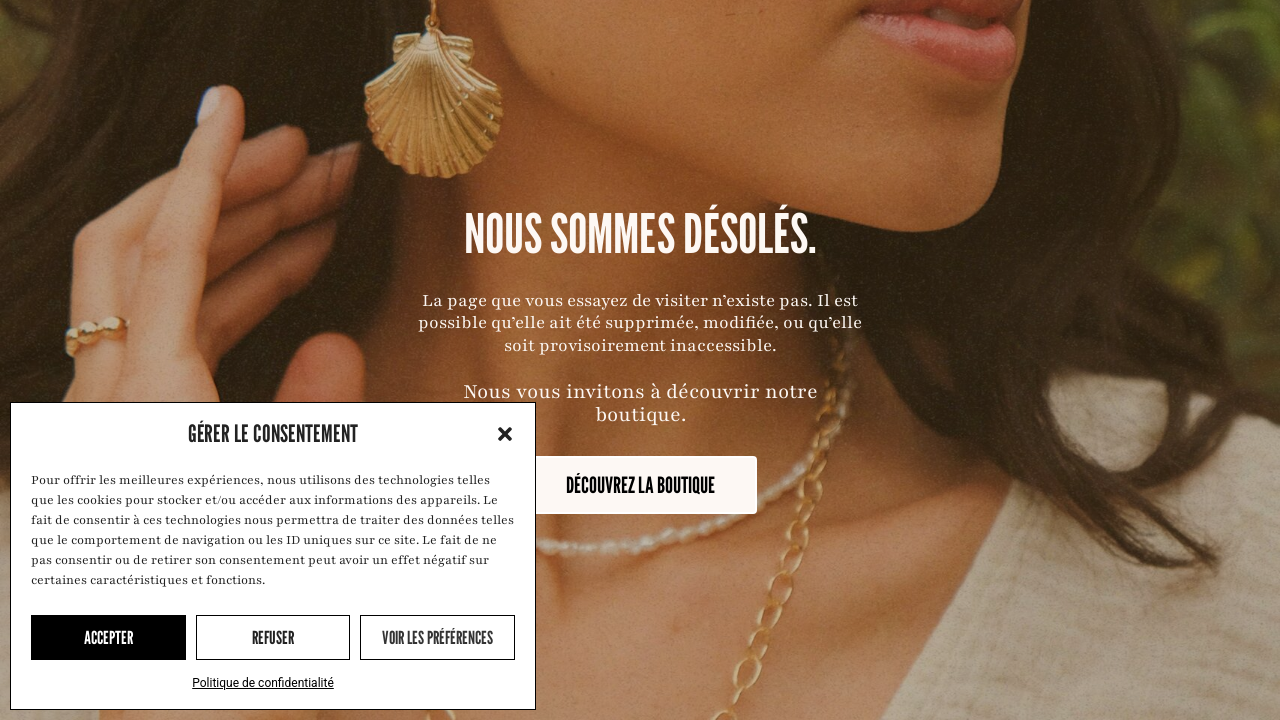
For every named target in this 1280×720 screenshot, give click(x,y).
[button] (505, 434)
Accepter (108, 637)
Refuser (273, 637)
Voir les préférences (437, 637)
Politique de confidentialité (263, 683)
